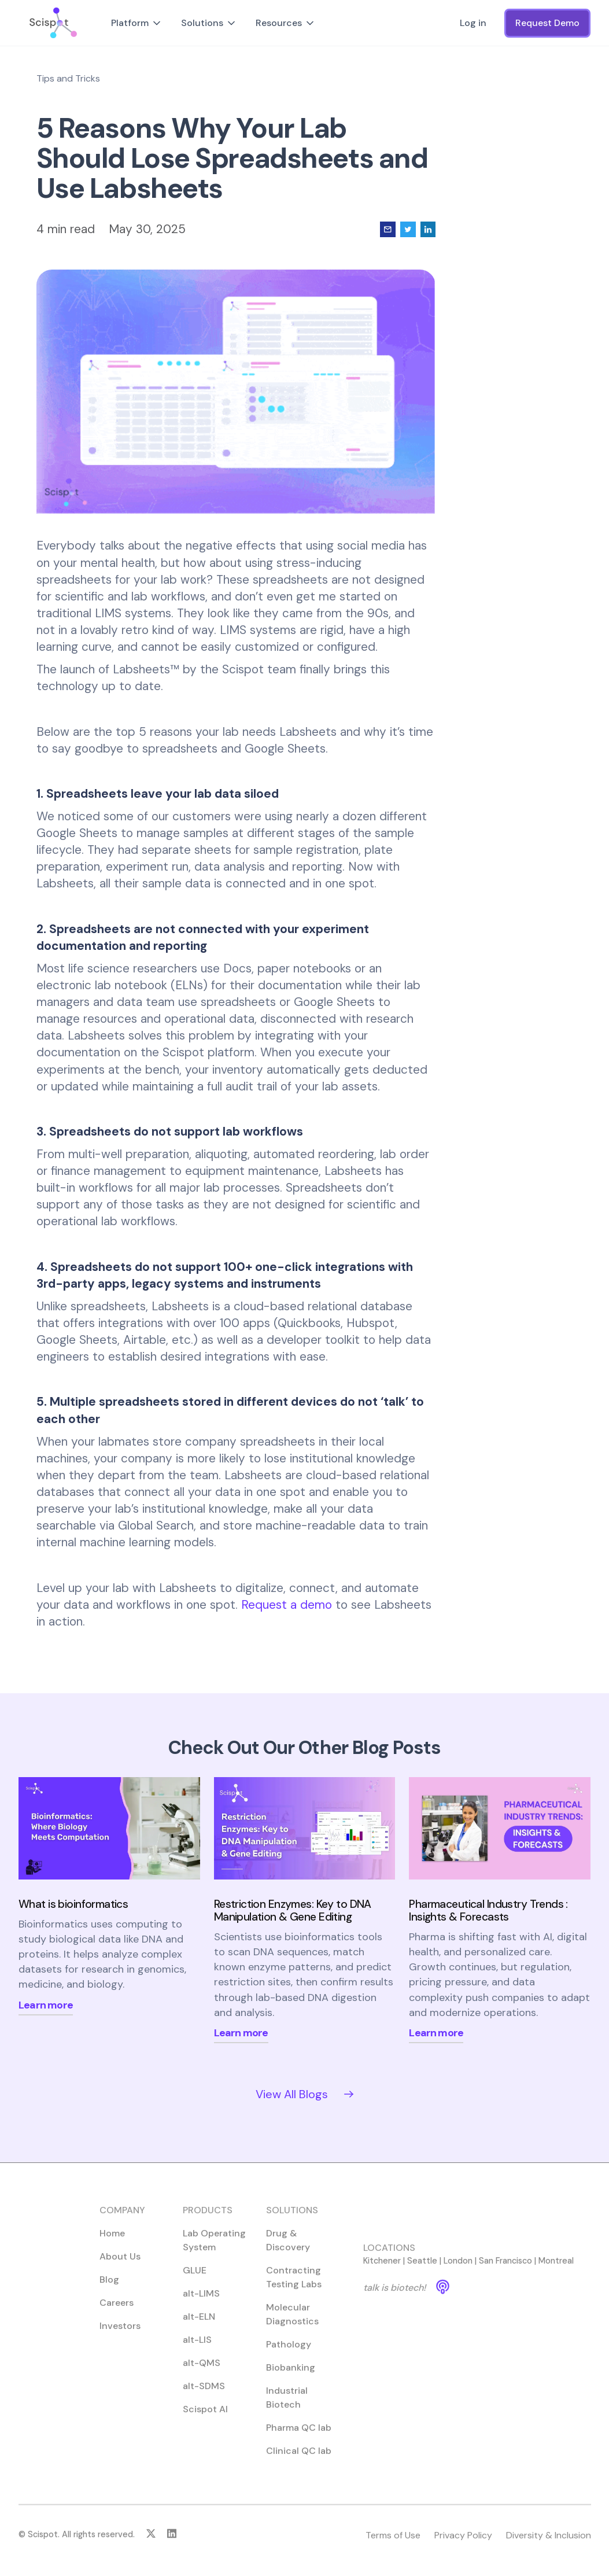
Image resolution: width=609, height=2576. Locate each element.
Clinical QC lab (298, 2460)
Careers (116, 2312)
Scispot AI (205, 2418)
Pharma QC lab (298, 2437)
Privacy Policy (463, 2544)
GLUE (194, 2279)
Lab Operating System (214, 2249)
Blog (109, 2289)
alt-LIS (197, 2349)
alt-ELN (199, 2326)
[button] (137, 23)
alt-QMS (201, 2372)
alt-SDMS (204, 2395)
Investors (120, 2335)
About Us (120, 2266)
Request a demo (286, 1604)
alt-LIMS (201, 2303)
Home (112, 2242)
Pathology (288, 2353)
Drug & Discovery (287, 2249)
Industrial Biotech (286, 2407)
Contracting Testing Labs (293, 2286)
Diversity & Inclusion (547, 2544)
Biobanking (290, 2377)
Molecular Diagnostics (291, 2323)
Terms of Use (392, 2544)
